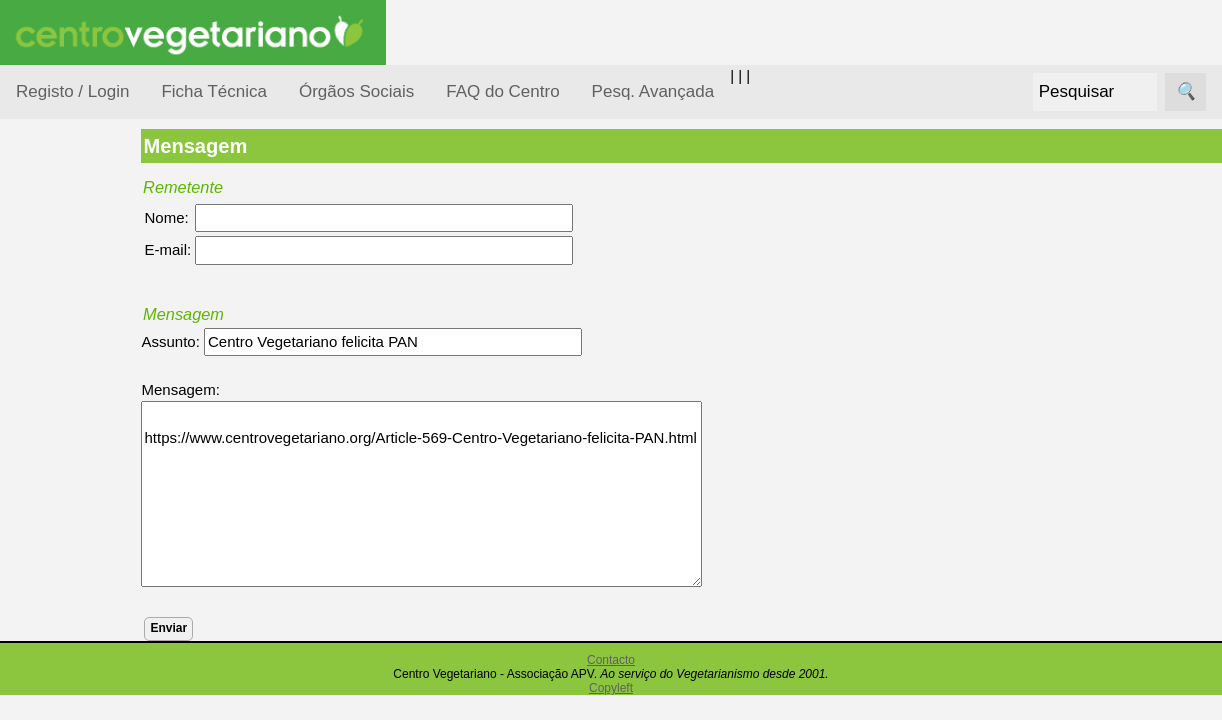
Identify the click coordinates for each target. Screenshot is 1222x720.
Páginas (43, 683)
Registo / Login (72, 91)
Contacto (611, 660)
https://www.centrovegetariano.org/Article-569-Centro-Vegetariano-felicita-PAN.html (480, 494)
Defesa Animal (88, 401)
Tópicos (42, 251)
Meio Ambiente (89, 478)
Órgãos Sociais (356, 91)
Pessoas (69, 594)
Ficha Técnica (214, 91)
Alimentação (81, 302)
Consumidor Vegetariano (80, 352)
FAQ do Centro (502, 91)
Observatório (83, 555)
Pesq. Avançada (653, 91)
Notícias (67, 517)
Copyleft (611, 688)
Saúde (61, 632)
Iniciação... (76, 440)
